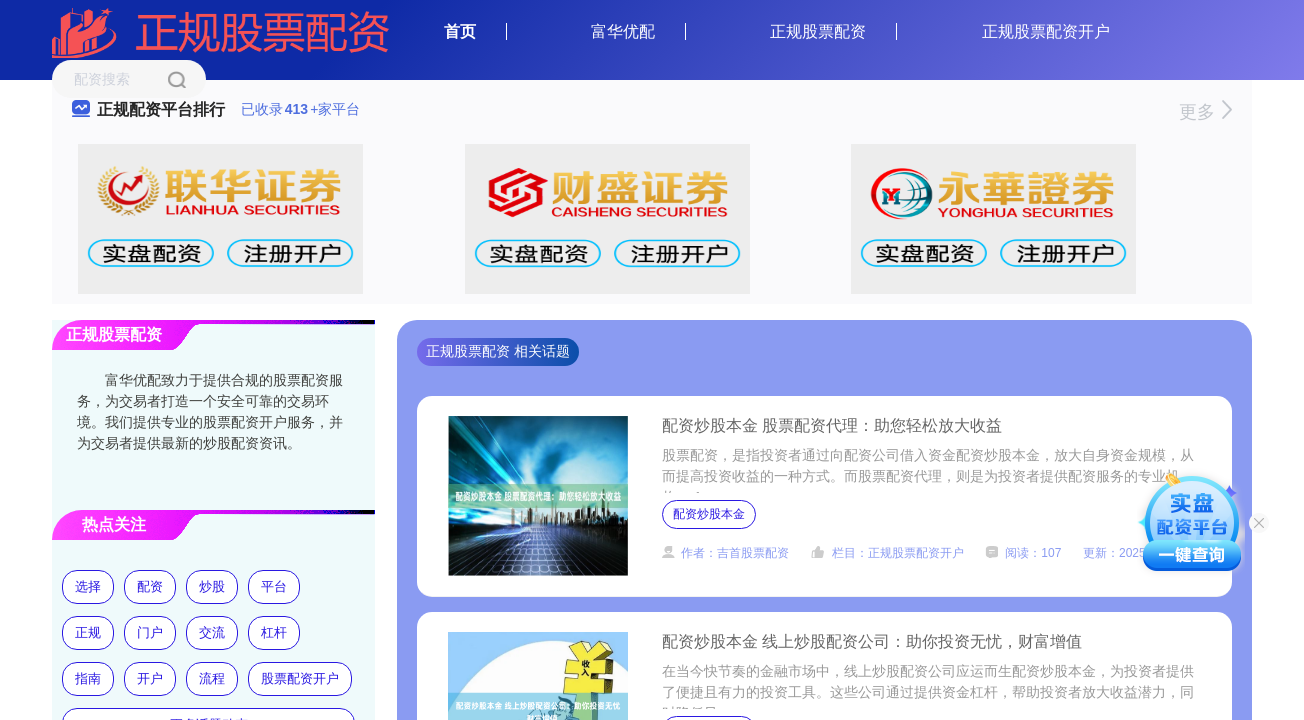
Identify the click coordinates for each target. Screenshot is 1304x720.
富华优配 (623, 31)
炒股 (212, 586)
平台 (274, 586)
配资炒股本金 (709, 514)
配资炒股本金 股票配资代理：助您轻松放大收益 (832, 425)
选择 (88, 586)
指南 (88, 678)
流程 (212, 678)
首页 (460, 31)
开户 (150, 678)
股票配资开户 (300, 678)
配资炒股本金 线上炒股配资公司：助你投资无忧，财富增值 (872, 641)
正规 (88, 632)
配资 (150, 586)
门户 (150, 632)
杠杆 (274, 632)
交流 (212, 632)
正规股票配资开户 (1046, 31)
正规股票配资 (818, 31)
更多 (1205, 112)
